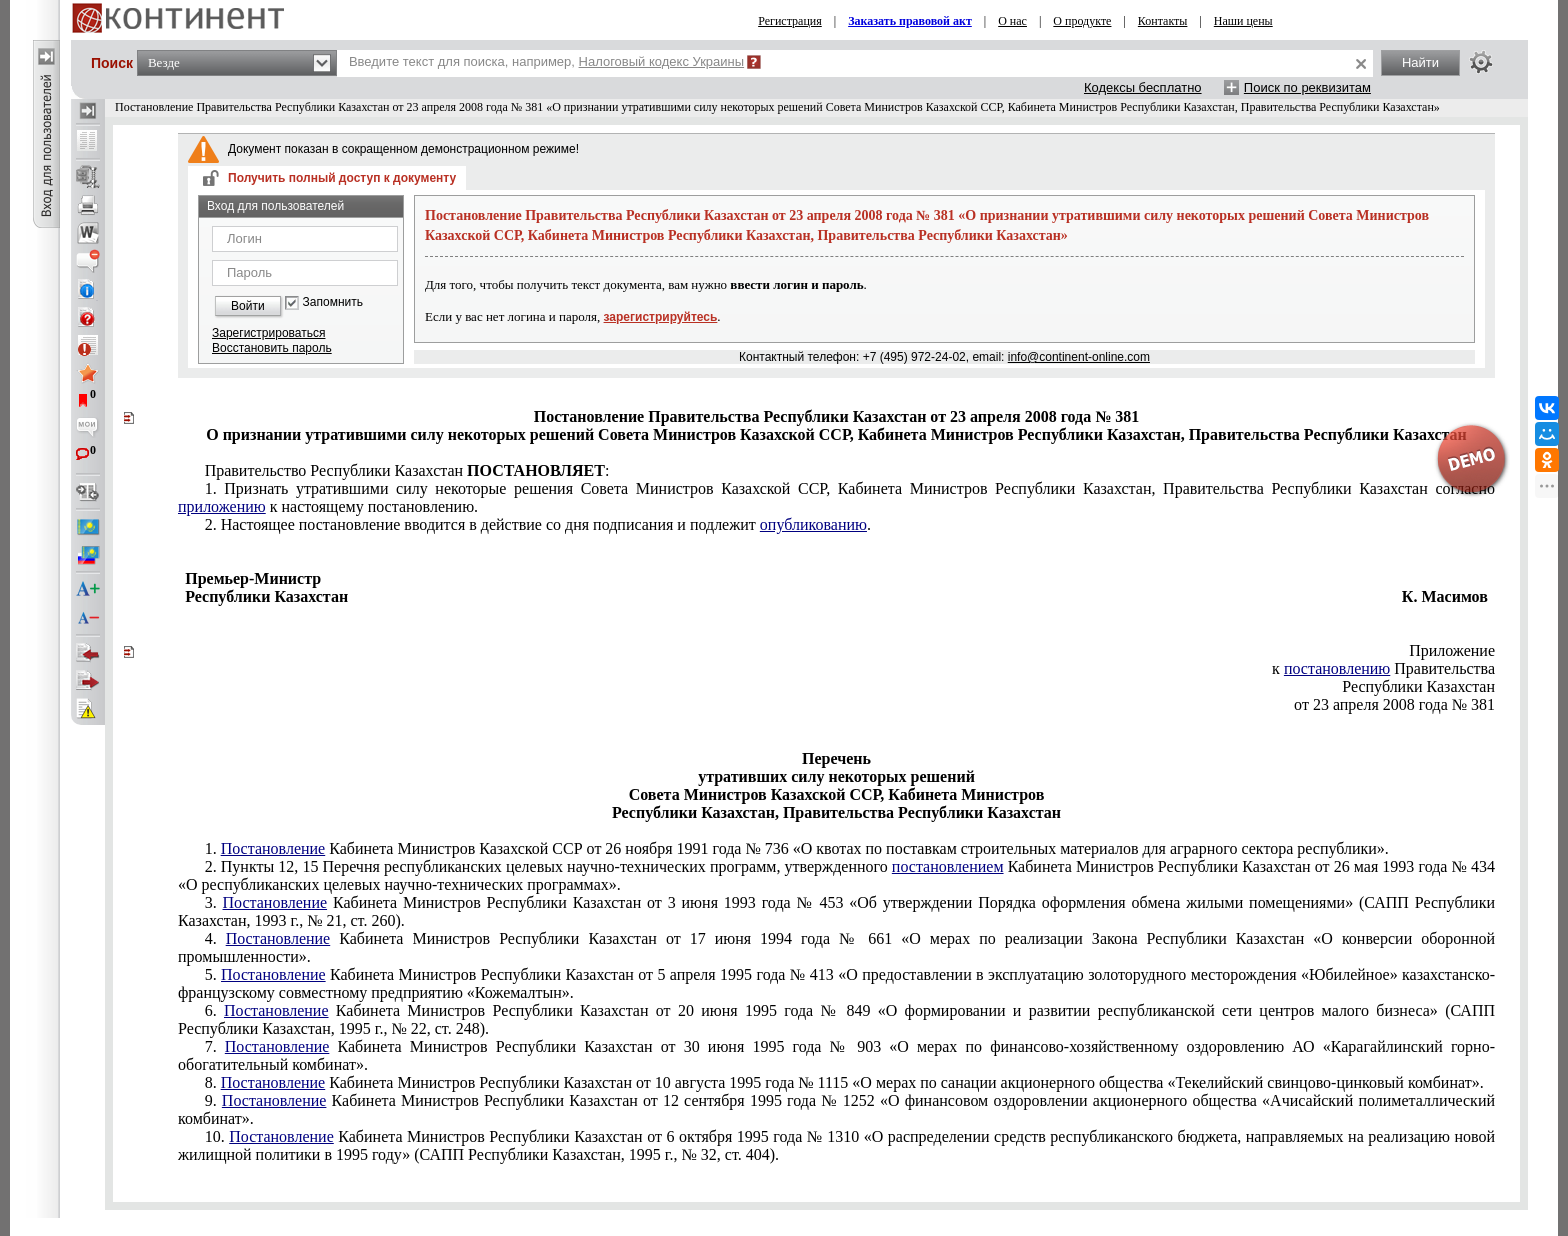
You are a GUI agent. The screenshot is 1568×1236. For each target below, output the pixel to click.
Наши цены (1243, 21)
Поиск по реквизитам (1307, 87)
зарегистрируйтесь (661, 317)
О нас (1012, 21)
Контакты (1163, 21)
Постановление (273, 848)
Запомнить (333, 302)
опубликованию (813, 524)
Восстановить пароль (272, 348)
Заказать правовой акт (910, 21)
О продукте (1082, 21)
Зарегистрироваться (268, 333)
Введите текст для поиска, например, (546, 61)
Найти (1420, 62)
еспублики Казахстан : (407, 470)
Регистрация (790, 21)
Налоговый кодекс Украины (662, 61)
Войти (248, 306)
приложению (222, 506)
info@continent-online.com (1079, 357)
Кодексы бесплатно (1143, 87)
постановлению (1337, 668)
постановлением (948, 866)
